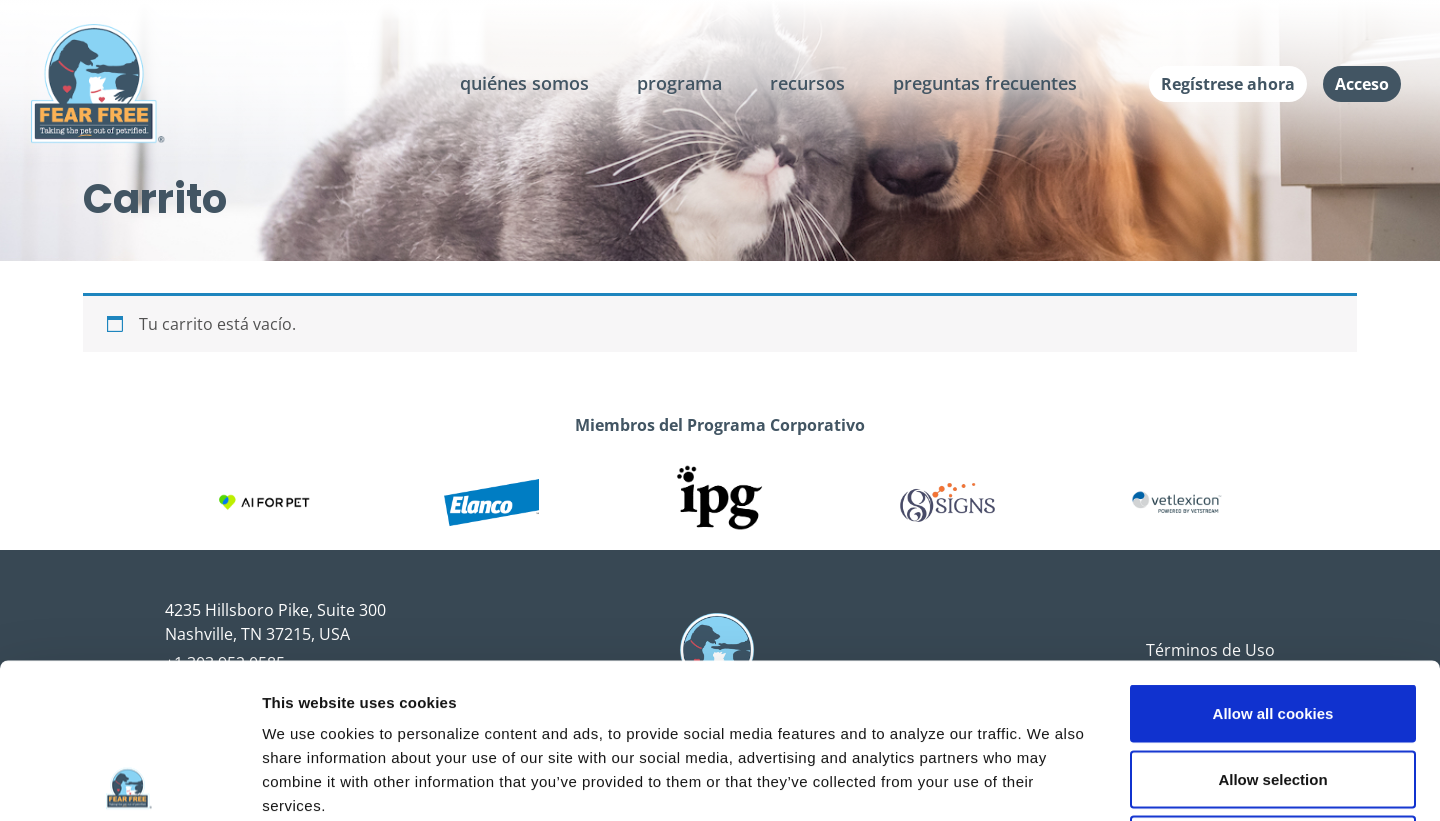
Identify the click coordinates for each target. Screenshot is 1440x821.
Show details (1049, 781)
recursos (807, 83)
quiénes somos (524, 83)
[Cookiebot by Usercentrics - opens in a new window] (129, 782)
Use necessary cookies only (1273, 689)
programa (679, 83)
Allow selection (1272, 624)
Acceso (1362, 84)
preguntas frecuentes (985, 83)
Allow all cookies (1273, 558)
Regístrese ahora (1228, 84)
